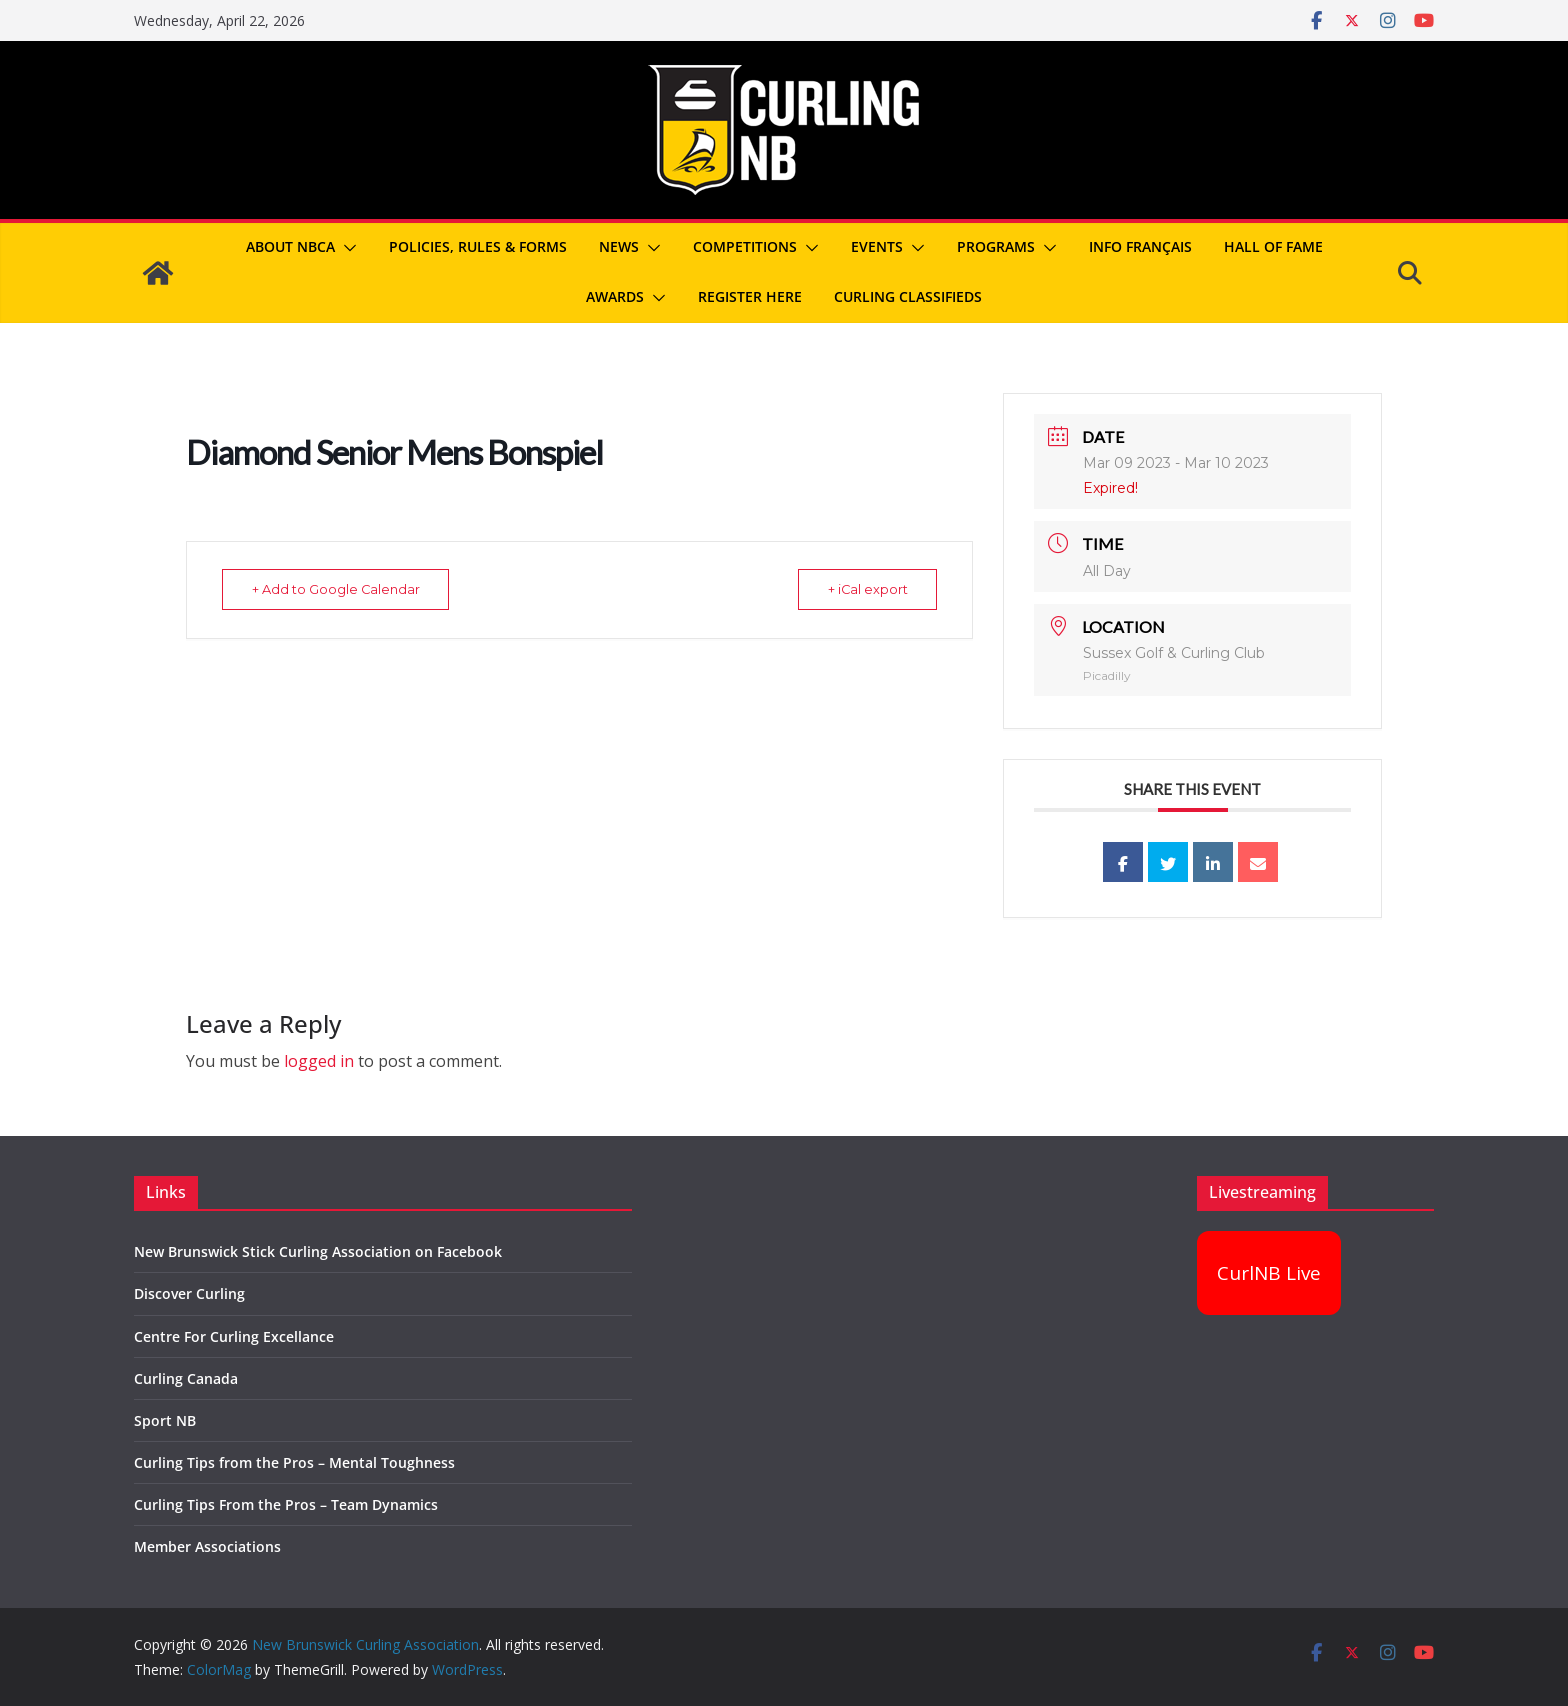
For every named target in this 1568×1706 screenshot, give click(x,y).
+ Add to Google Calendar (341, 589)
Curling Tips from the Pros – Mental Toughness (294, 1462)
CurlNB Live (1269, 1273)
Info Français (1140, 246)
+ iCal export (861, 589)
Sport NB (165, 1420)
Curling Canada (186, 1378)
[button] (346, 248)
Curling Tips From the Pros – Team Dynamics (286, 1504)
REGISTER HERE (750, 296)
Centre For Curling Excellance (234, 1336)
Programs (996, 246)
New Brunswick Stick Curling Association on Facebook (318, 1251)
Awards (615, 296)
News (619, 246)
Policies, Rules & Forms (478, 246)
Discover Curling (189, 1293)
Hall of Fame (1273, 246)
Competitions (745, 246)
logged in (319, 1061)
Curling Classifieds (908, 296)
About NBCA (290, 246)
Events (877, 246)
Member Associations (207, 1546)
